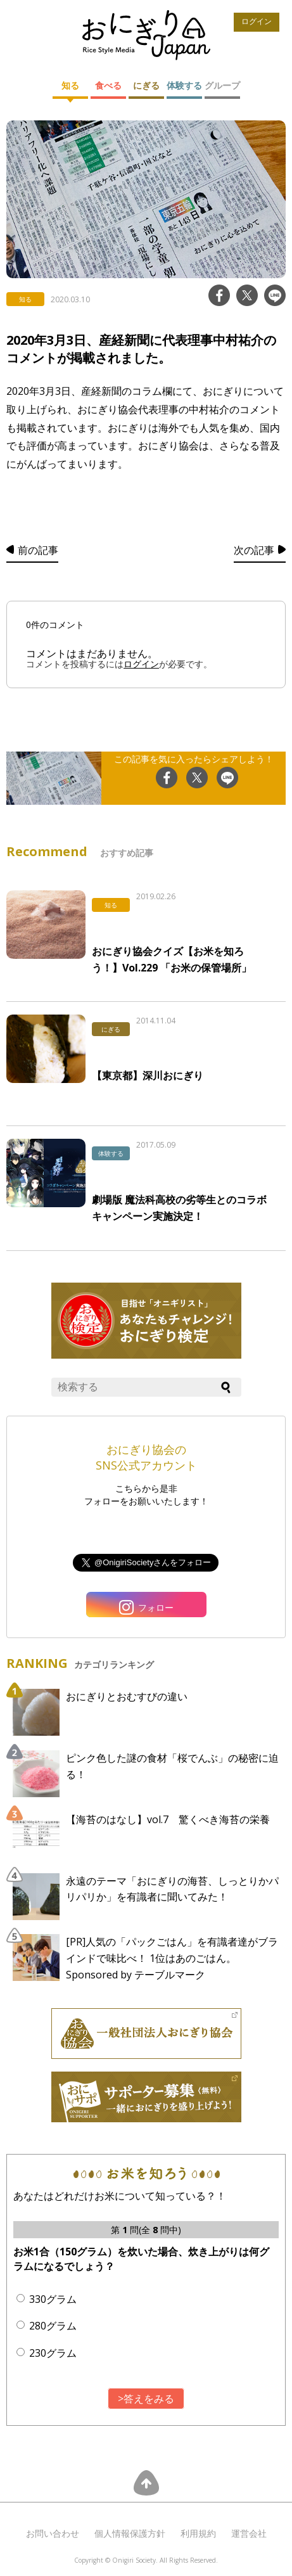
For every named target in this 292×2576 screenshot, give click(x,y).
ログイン (256, 21)
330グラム (53, 2299)
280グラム (53, 2326)
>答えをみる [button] (146, 2399)
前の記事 (38, 550)
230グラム (53, 2353)
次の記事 (254, 550)
